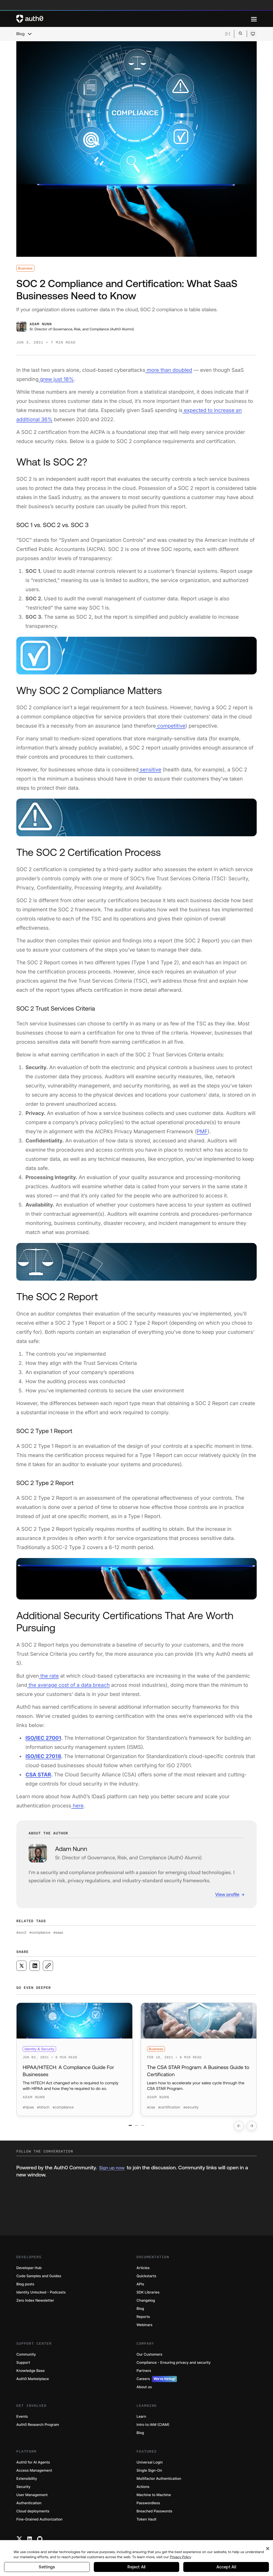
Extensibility (26, 2482)
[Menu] (254, 19)
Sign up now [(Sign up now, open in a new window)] (112, 2171)
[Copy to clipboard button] (48, 1966)
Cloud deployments (32, 2515)
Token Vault (147, 2523)
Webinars (145, 2329)
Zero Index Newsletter (35, 2304)
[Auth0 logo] (133, 19)
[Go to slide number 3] (153, 2129)
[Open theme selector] (253, 34)
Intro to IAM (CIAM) (153, 2428)
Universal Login (150, 2466)
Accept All (226, 2565)
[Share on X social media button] (21, 1966)
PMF (202, 1131)
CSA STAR (38, 1775)
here (77, 1806)
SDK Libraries (148, 2296)
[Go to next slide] (251, 2130)
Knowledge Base (30, 2374)
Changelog (146, 2304)
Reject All (136, 2565)
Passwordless (148, 2507)
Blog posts (25, 2288)
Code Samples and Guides (38, 2280)
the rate (49, 1676)
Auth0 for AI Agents (33, 2466)
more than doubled (168, 370)
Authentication (29, 2507)
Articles (143, 2272)
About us (144, 2391)
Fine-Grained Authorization (39, 2523)
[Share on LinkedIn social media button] (35, 1966)
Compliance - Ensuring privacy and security (174, 2366)
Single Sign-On (149, 2474)
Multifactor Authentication (159, 2482)
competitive (170, 726)
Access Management (34, 2474)
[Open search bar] (240, 34)
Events (22, 2420)
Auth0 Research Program (37, 2428)
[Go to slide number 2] (136, 2129)
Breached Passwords (154, 2515)
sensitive (149, 770)
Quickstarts (146, 2280)
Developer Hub (29, 2272)
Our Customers (149, 2358)
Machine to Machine (154, 2499)
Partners (144, 2374)
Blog (20, 34)
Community (26, 2358)
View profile (227, 1894)
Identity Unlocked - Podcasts (41, 2296)
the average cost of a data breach (68, 1685)
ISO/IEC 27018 (43, 1756)
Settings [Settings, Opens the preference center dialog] (47, 2565)
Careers (157, 2383)
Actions (143, 2490)
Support (23, 2366)
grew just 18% (56, 379)
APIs (140, 2288)
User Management (32, 2499)
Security (23, 2490)
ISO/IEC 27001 (43, 1738)
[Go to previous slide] (239, 2130)
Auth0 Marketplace (32, 2383)
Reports (143, 2320)
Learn (141, 2420)
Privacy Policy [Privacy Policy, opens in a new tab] (180, 2554)
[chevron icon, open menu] (30, 34)
